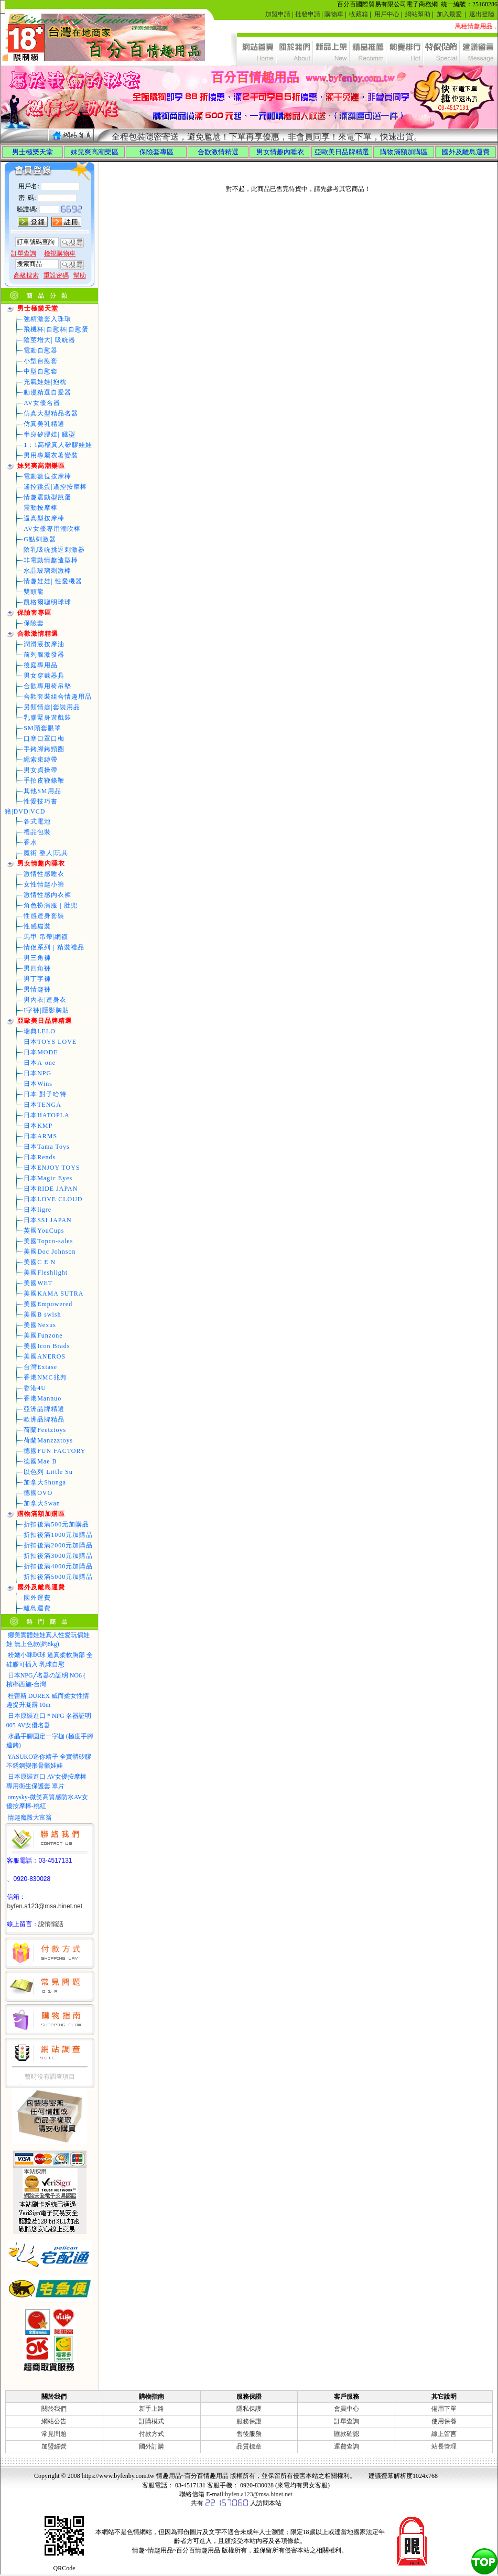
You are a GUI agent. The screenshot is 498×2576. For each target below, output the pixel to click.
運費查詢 (346, 2446)
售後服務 (249, 2434)
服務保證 (249, 2421)
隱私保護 (249, 2408)
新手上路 (151, 2408)
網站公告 (54, 2421)
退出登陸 (481, 14)
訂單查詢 (346, 2421)
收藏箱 (358, 14)
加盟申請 (277, 14)
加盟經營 (54, 2446)
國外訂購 (151, 2446)
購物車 (333, 14)
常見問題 (54, 2434)
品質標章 (249, 2446)
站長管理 (444, 2446)
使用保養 (444, 2421)
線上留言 (444, 2434)
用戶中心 (386, 14)
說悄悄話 (50, 1924)
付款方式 (151, 2434)
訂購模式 (151, 2421)
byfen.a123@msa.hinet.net (44, 1906)
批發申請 (307, 14)
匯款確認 (346, 2434)
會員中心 (346, 2408)
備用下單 (444, 2408)
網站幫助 (417, 14)
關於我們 (54, 2408)
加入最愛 (449, 14)
